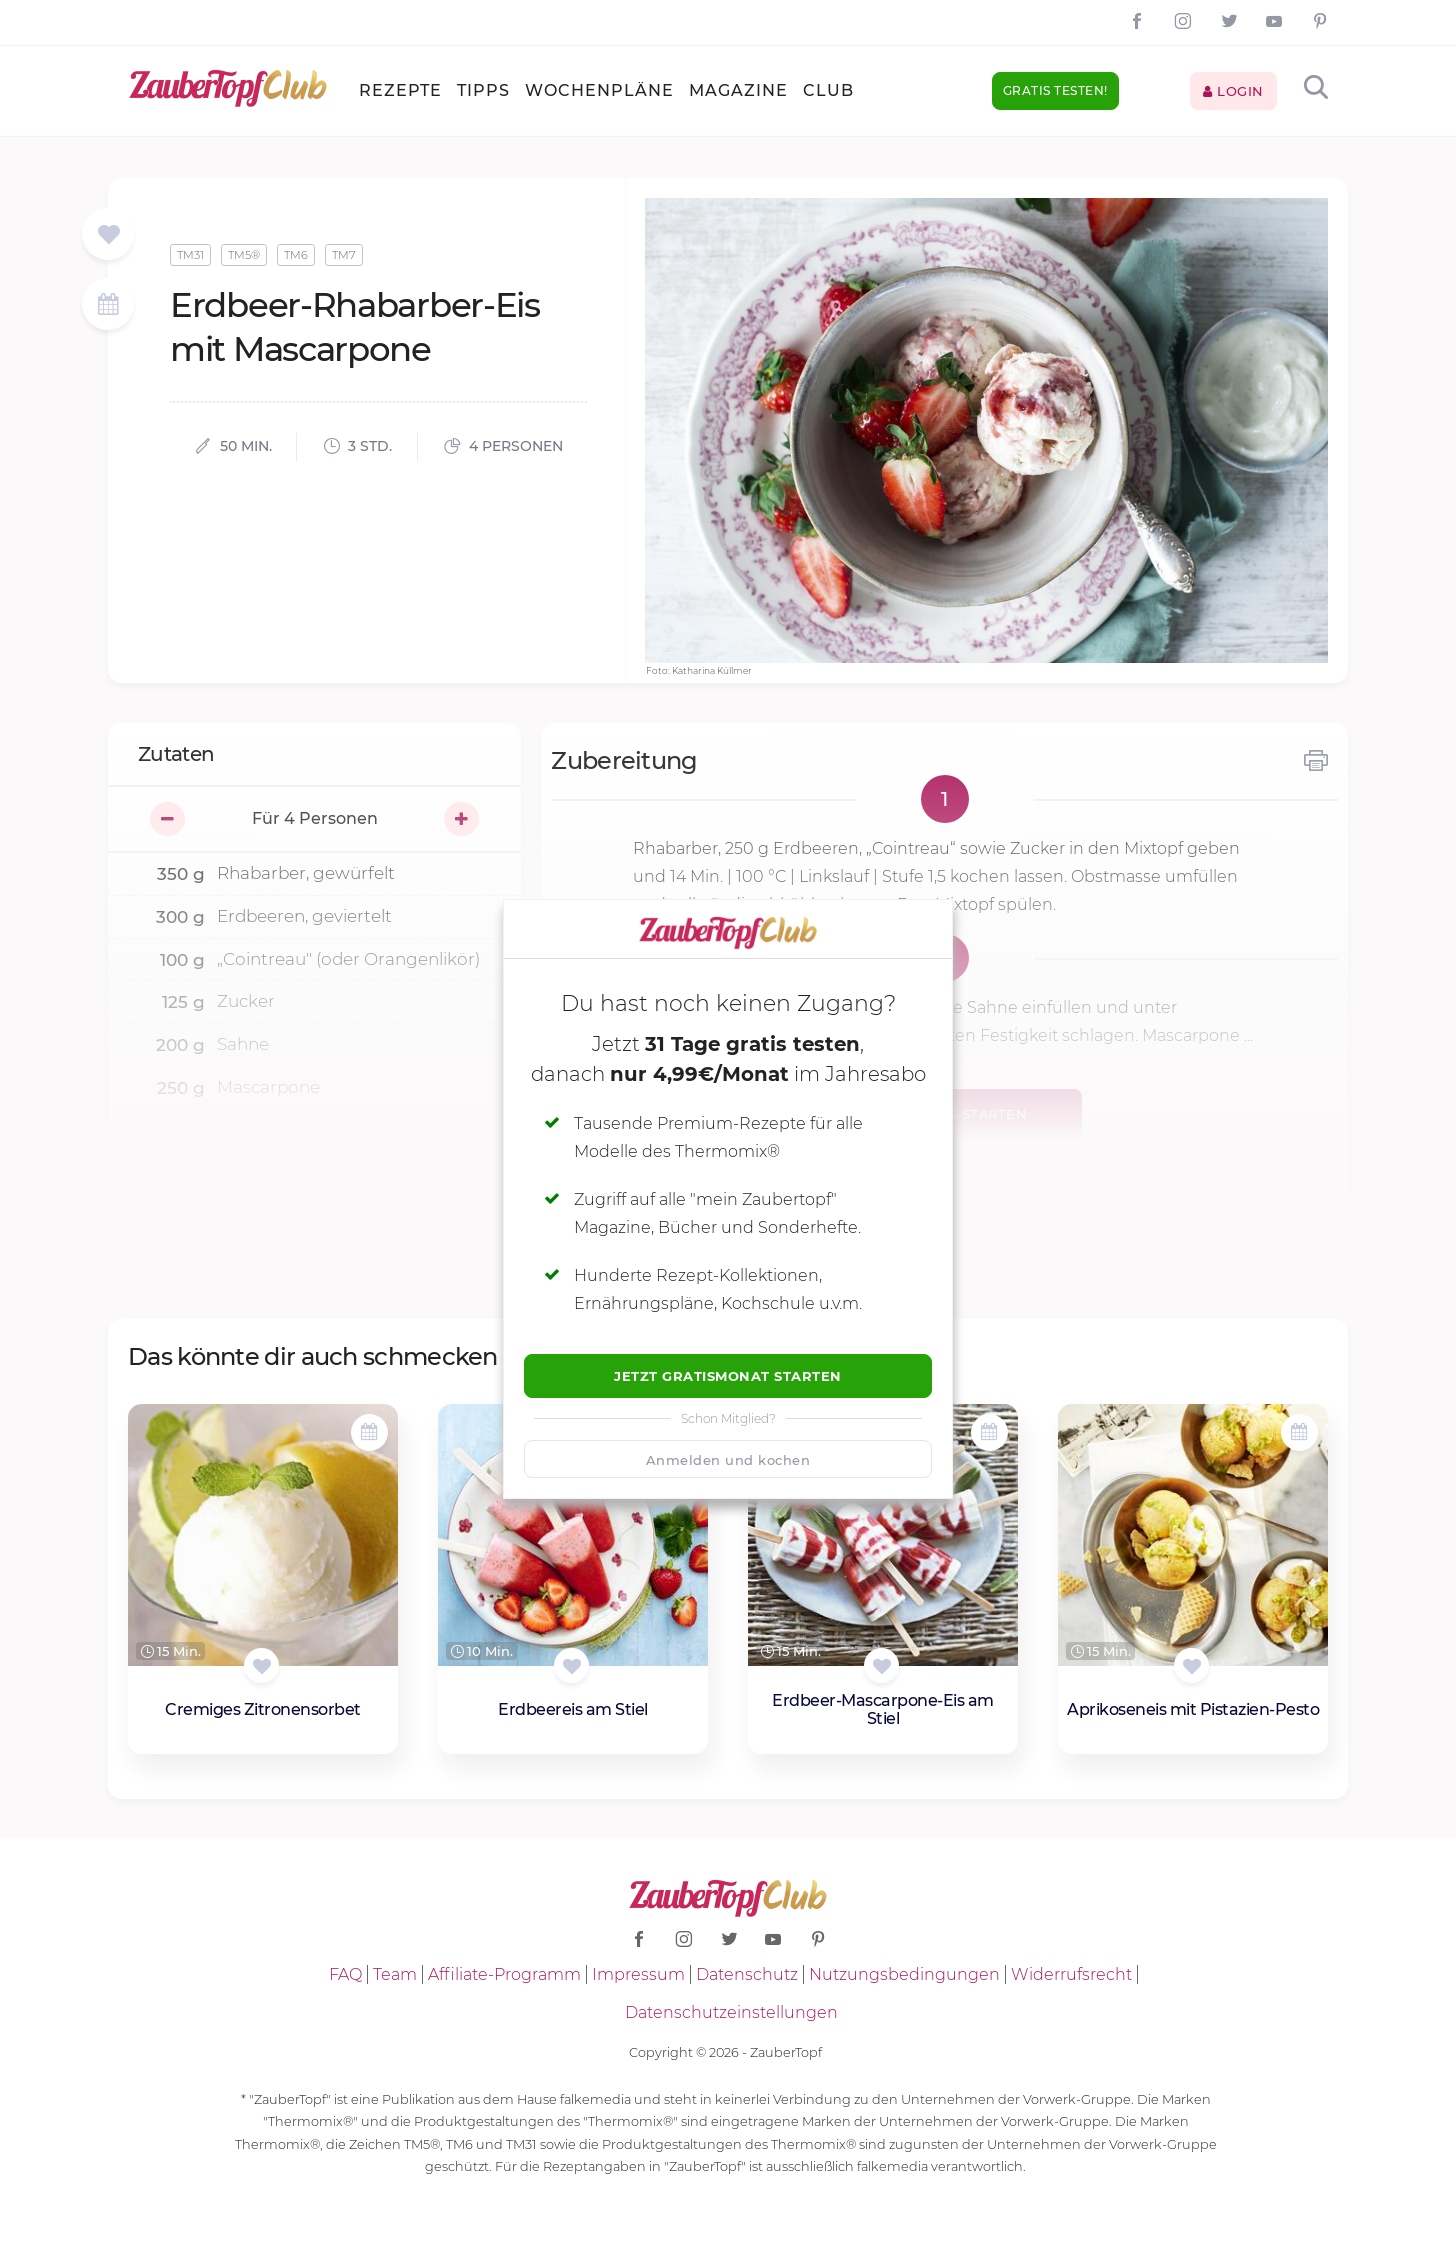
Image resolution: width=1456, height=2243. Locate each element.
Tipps (483, 90)
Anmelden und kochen (728, 1460)
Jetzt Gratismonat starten (728, 1376)
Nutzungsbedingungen (904, 1974)
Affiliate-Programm (504, 1974)
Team (395, 1974)
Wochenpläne (599, 90)
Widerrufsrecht (1071, 1974)
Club (828, 90)
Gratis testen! (1055, 90)
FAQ (345, 1974)
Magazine (738, 90)
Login (1233, 91)
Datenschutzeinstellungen (731, 2012)
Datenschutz (747, 1974)
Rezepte (400, 90)
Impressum (638, 1974)
